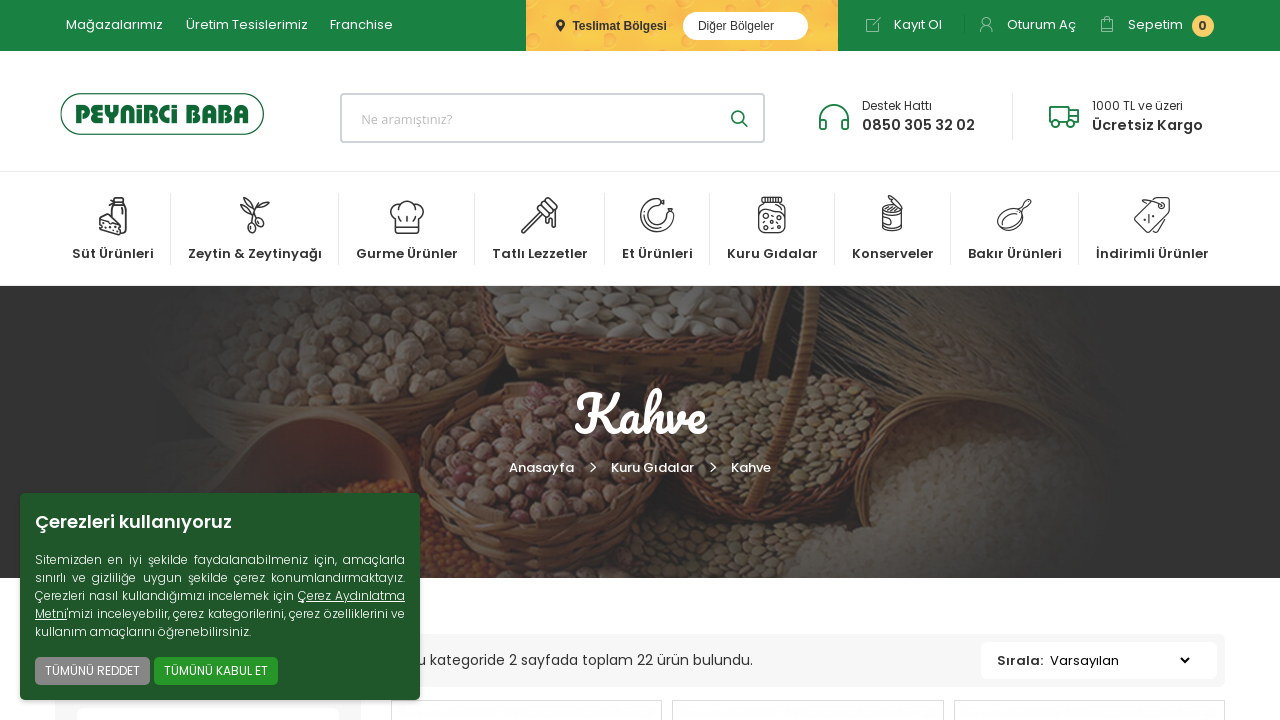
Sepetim (1156, 26)
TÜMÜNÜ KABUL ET (216, 670)
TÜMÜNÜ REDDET (92, 670)
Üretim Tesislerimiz (247, 24)
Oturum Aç (1027, 24)
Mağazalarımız (114, 24)
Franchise (361, 24)
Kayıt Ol (903, 24)
